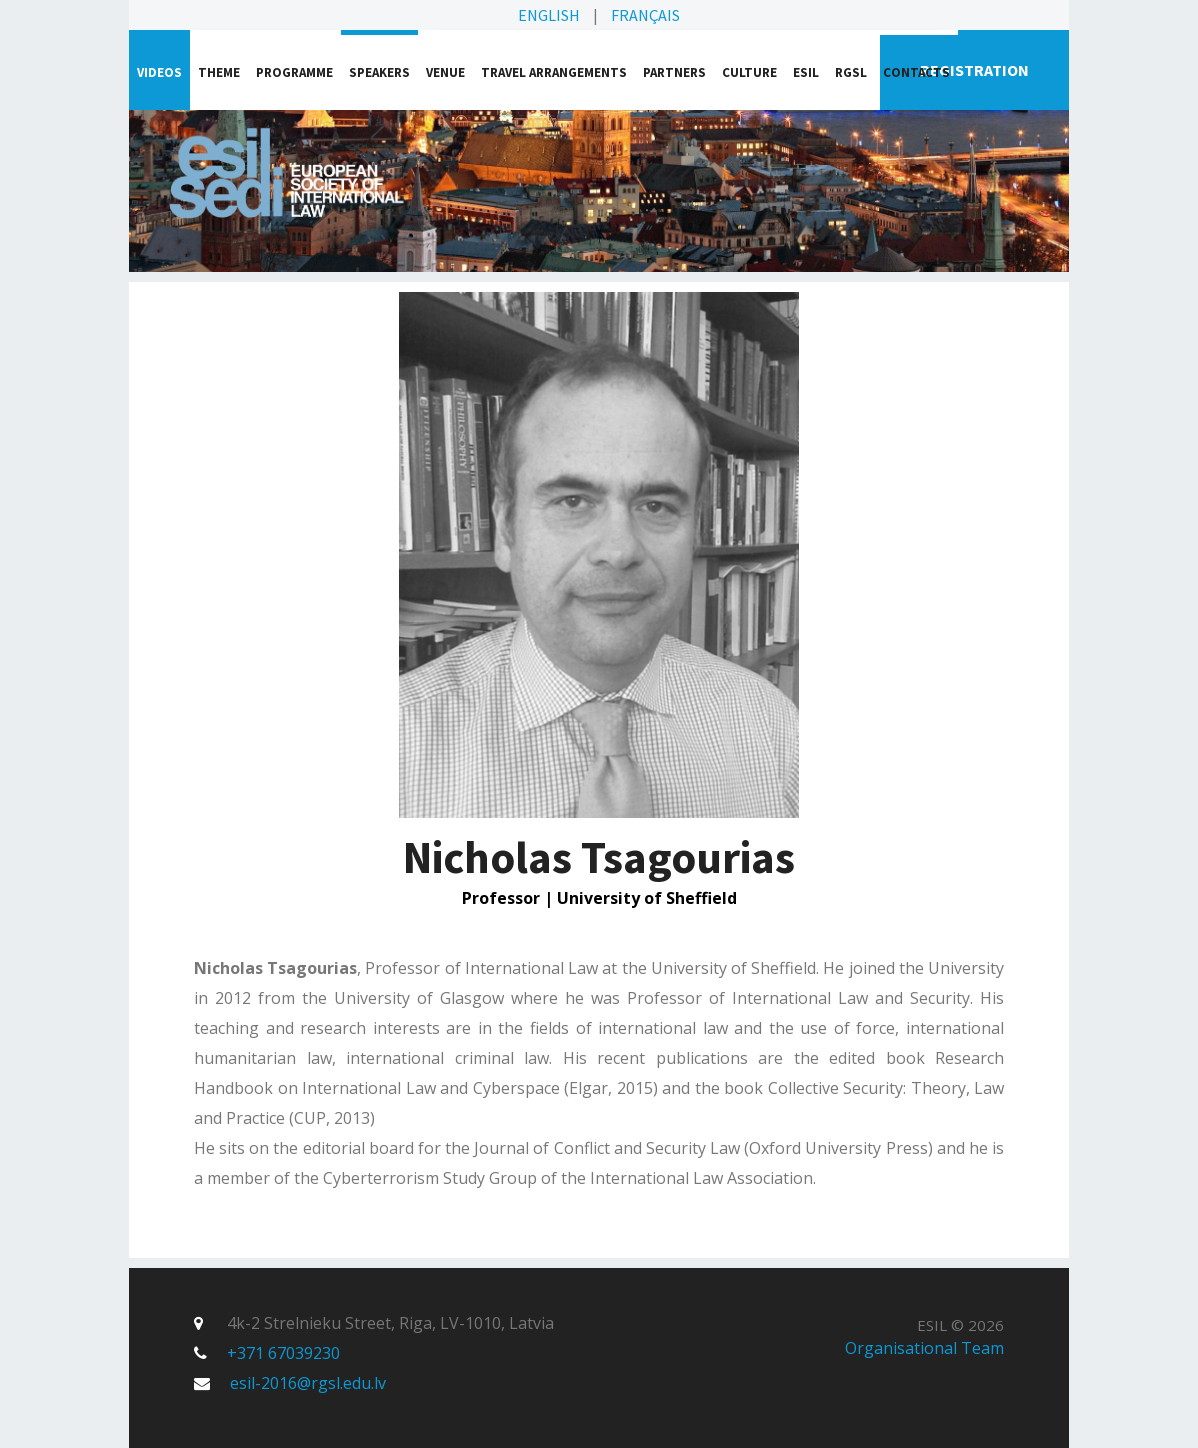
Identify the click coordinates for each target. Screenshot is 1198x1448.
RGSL (851, 72)
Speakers (379, 72)
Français (645, 15)
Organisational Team (924, 1348)
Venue (445, 72)
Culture (749, 72)
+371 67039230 (283, 1353)
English (549, 15)
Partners (674, 72)
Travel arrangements (554, 72)
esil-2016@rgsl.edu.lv (308, 1383)
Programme (294, 72)
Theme (219, 72)
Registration (974, 70)
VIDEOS (159, 72)
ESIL (806, 72)
